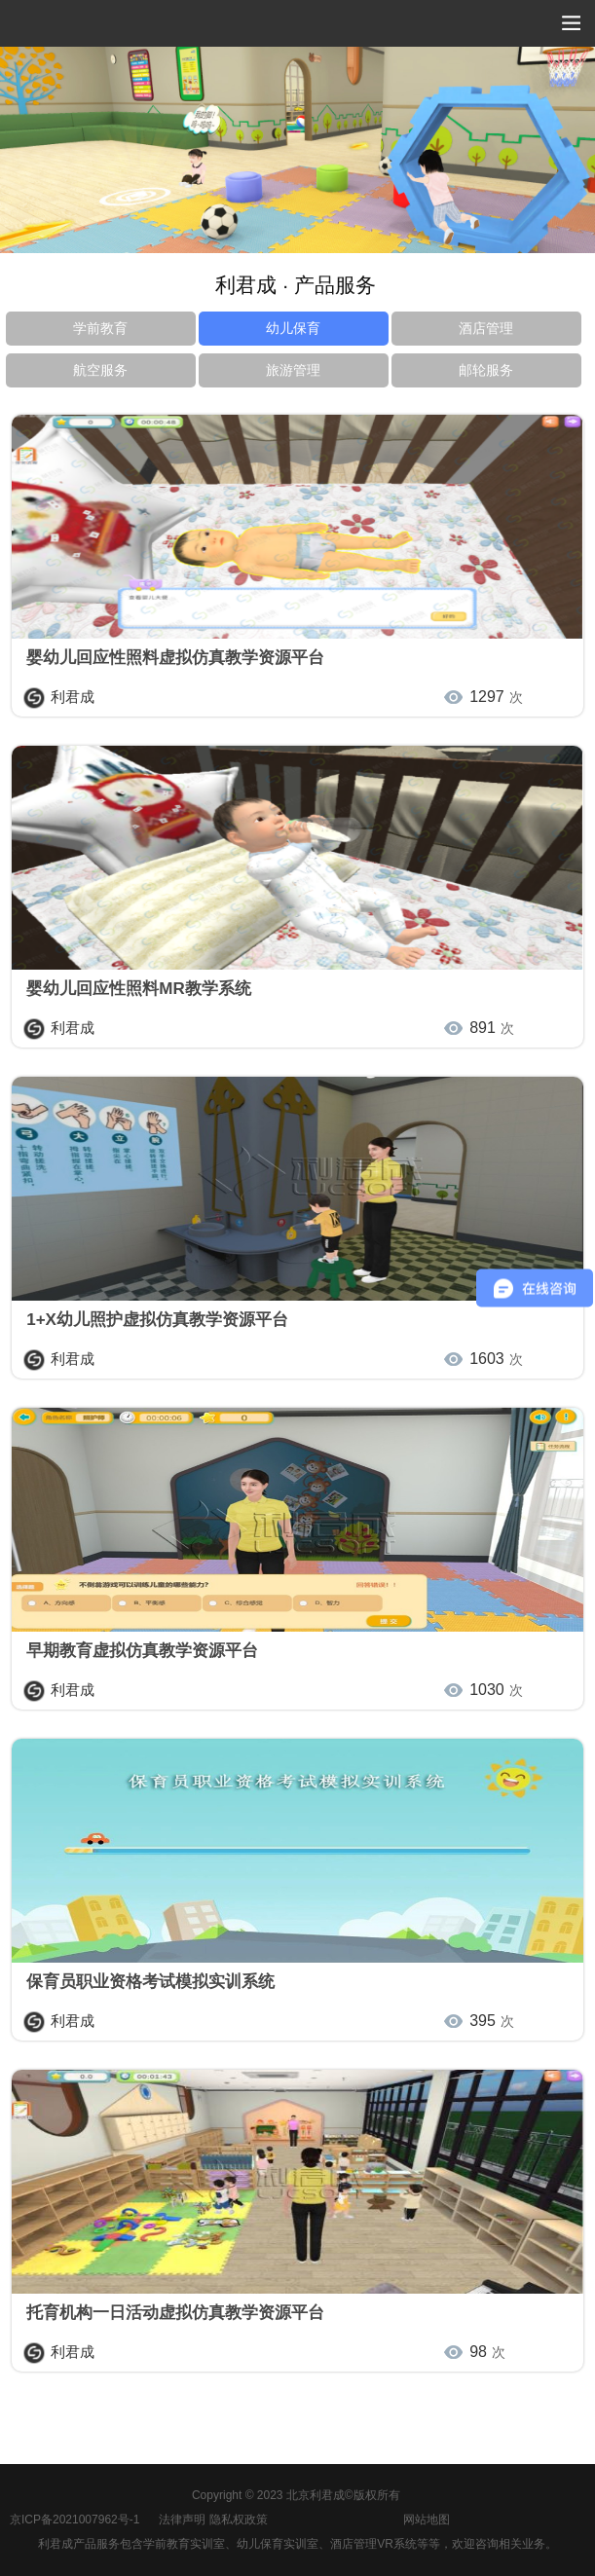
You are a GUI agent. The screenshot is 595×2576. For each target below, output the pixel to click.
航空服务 (100, 370)
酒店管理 (486, 328)
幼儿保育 (293, 328)
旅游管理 (293, 370)
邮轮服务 (486, 370)
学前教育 (100, 328)
